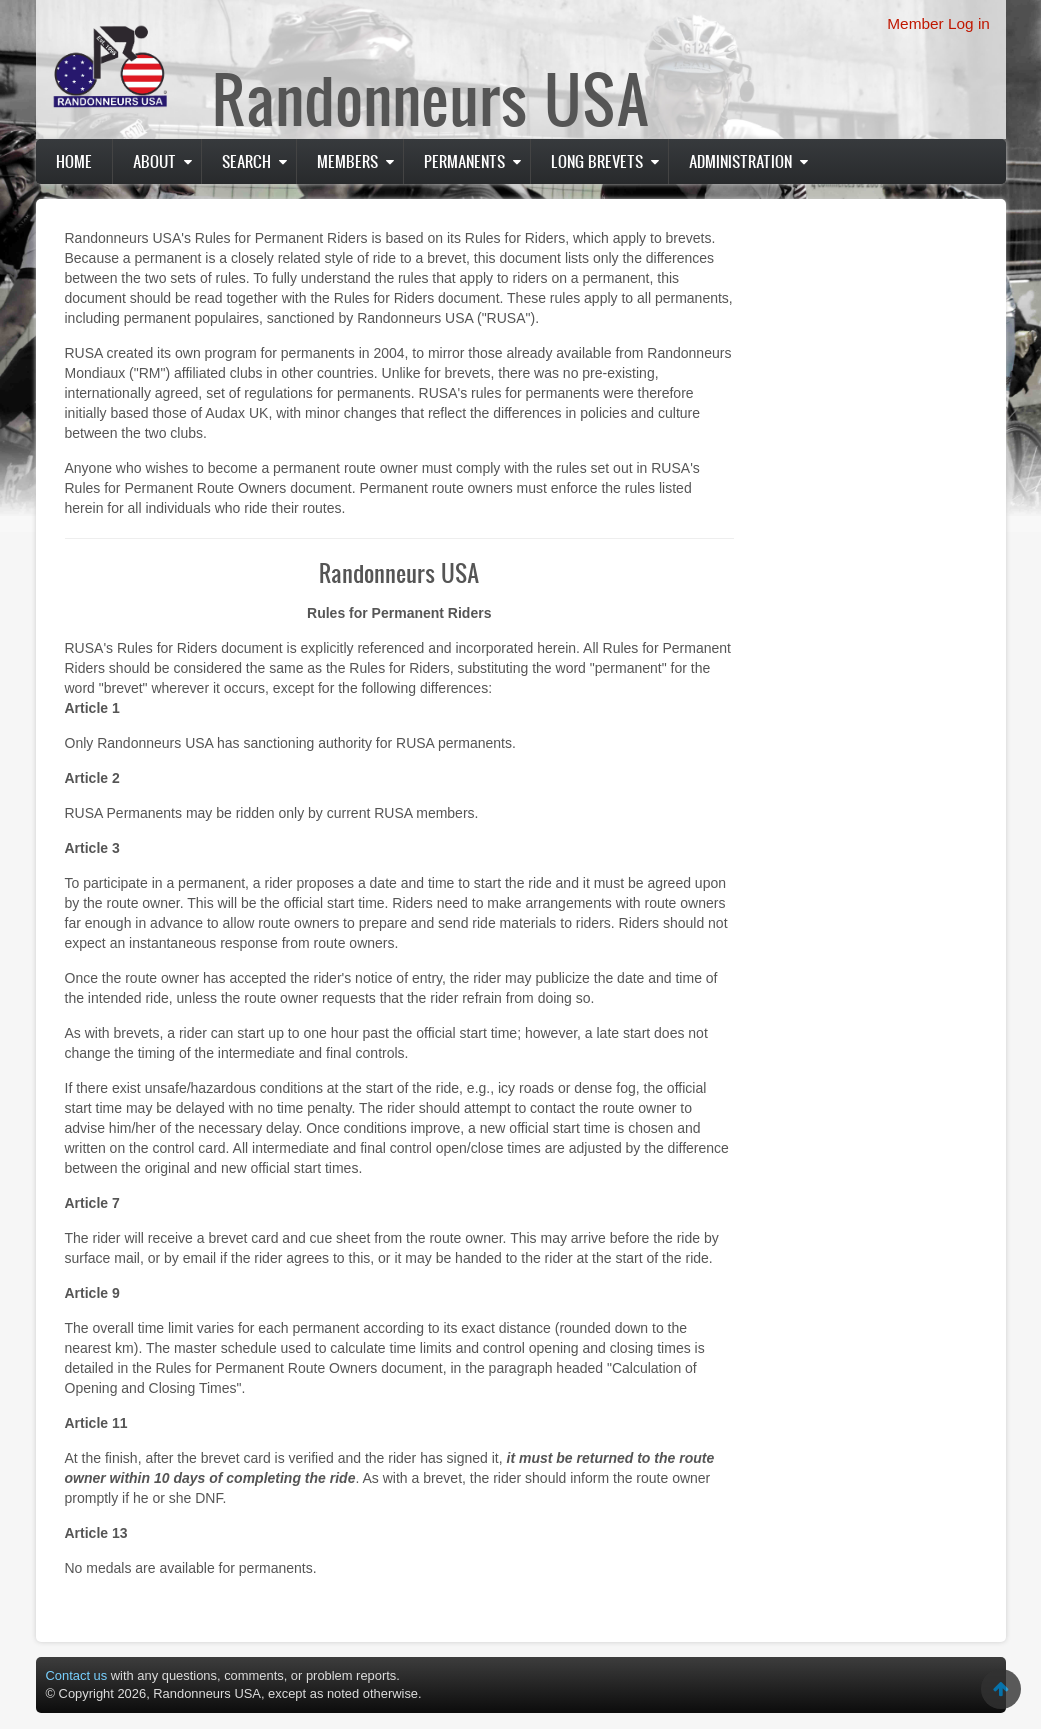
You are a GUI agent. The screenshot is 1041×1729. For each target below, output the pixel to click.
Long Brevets (597, 161)
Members (347, 161)
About (154, 161)
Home (74, 161)
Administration (740, 161)
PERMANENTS (464, 161)
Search (246, 161)
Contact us (77, 1675)
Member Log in (938, 23)
